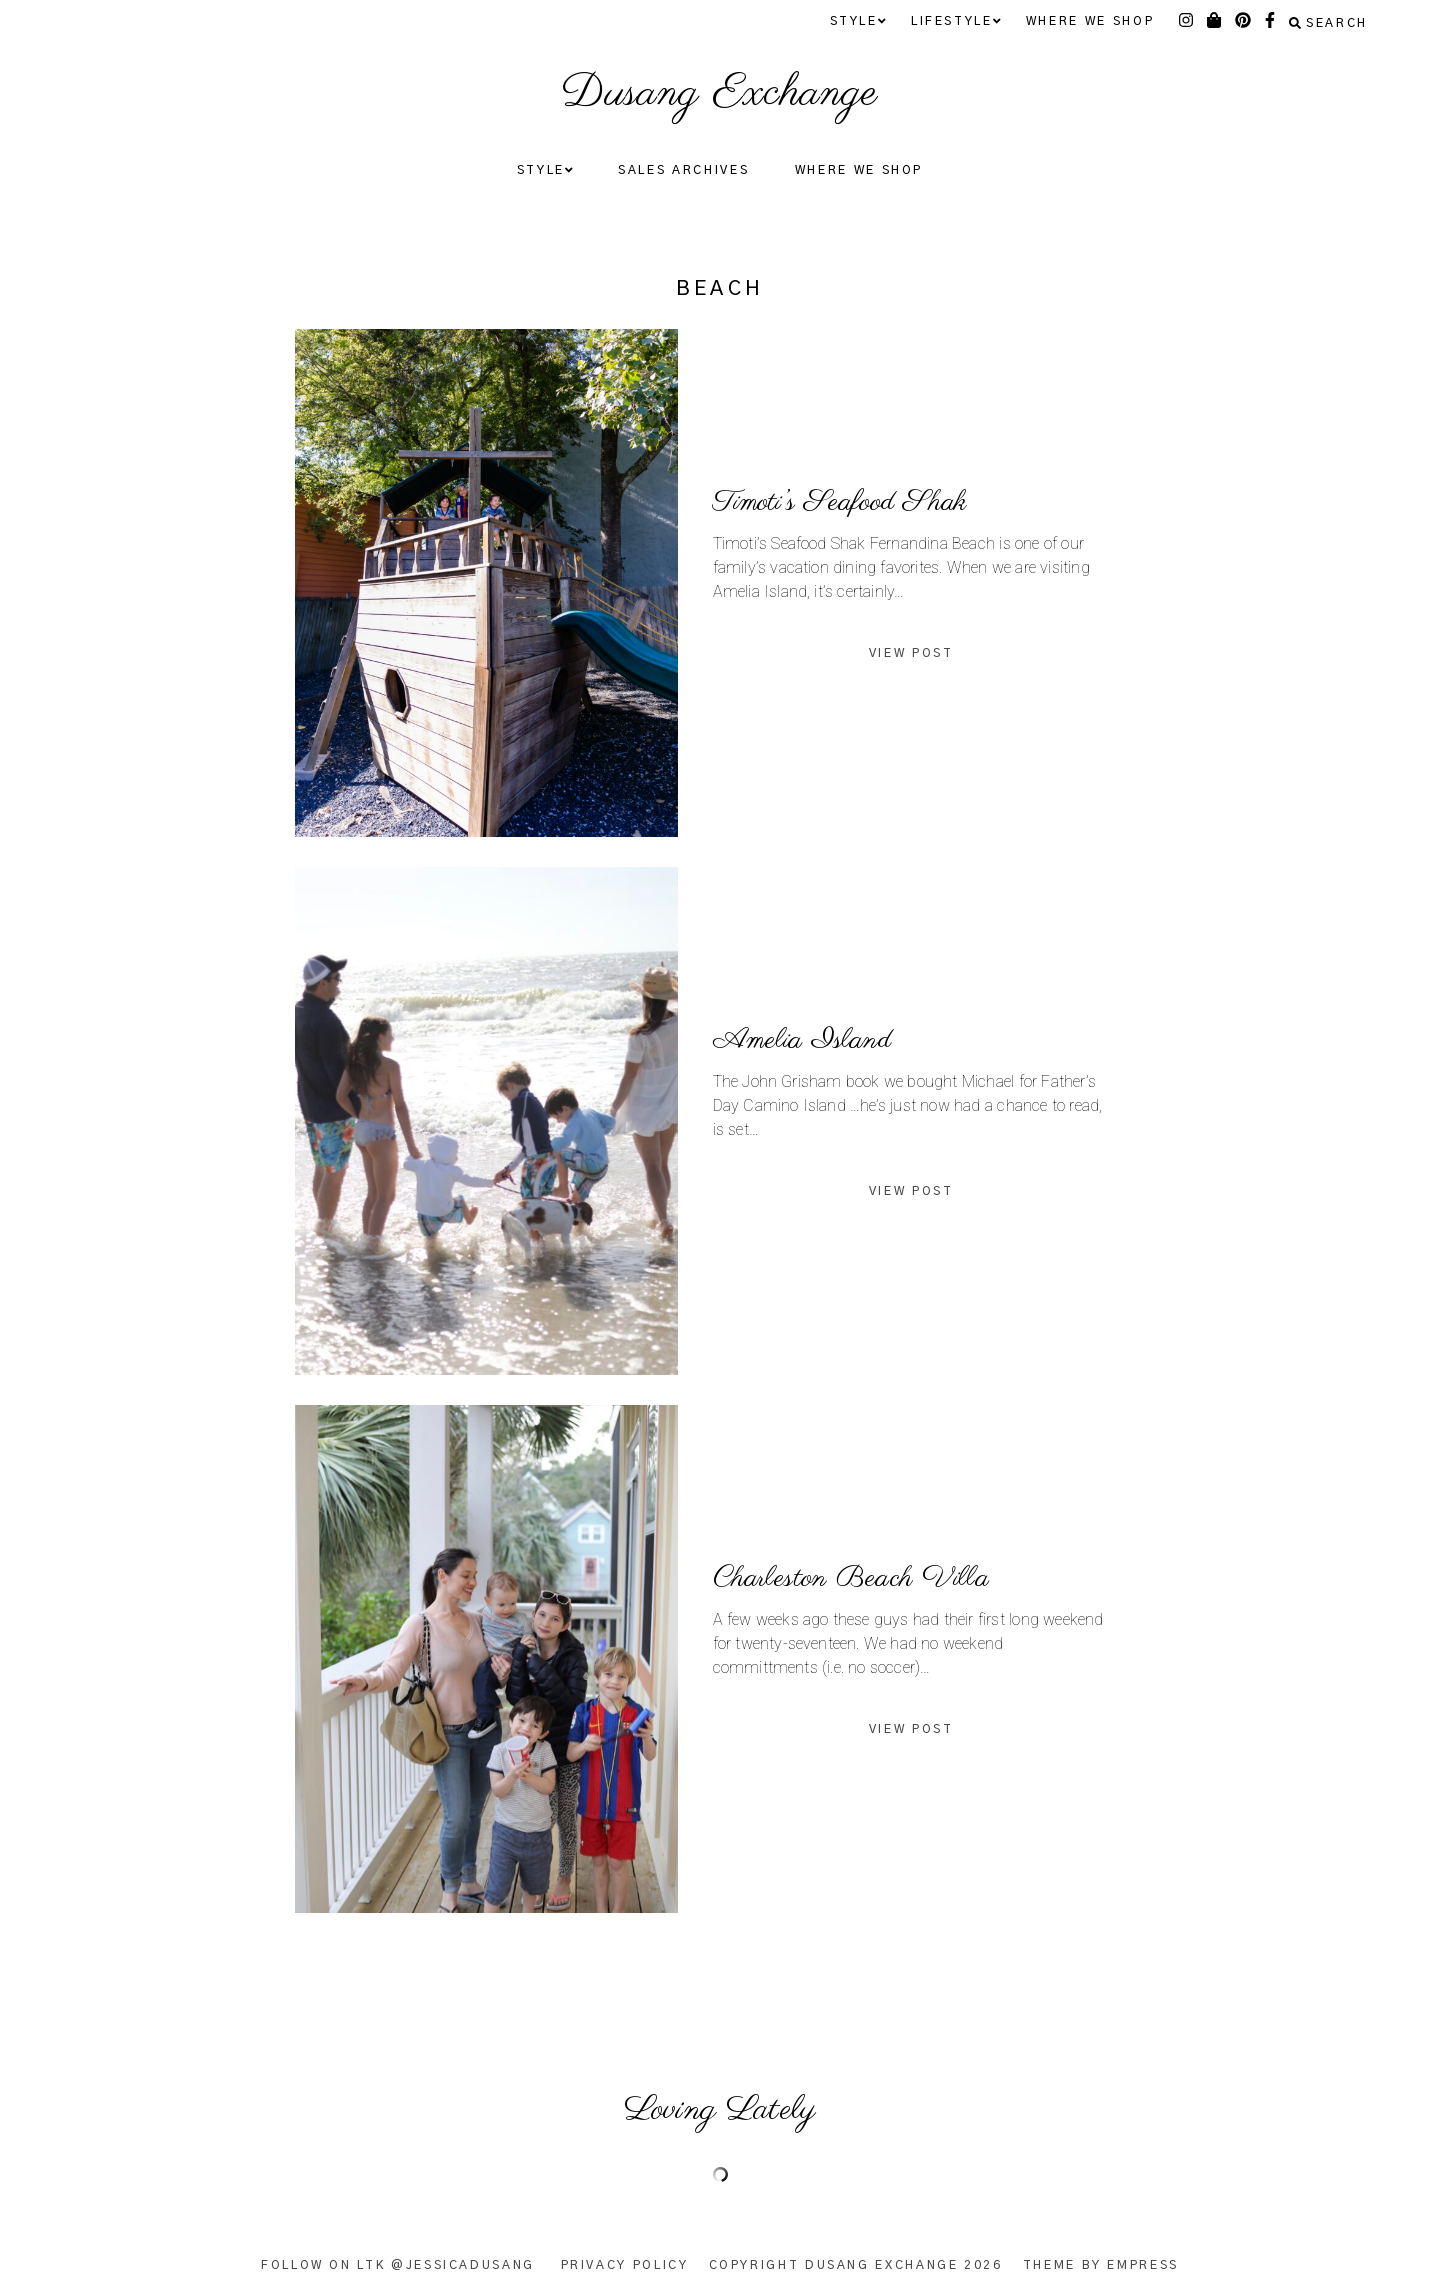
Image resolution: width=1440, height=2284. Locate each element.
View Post (911, 653)
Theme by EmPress (1101, 2265)
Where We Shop (1090, 21)
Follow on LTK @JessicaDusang (398, 2265)
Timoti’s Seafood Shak (840, 502)
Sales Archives (683, 170)
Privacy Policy (625, 2265)
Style (858, 21)
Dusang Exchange (719, 94)
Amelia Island (802, 1040)
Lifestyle (955, 21)
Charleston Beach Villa (851, 1578)
